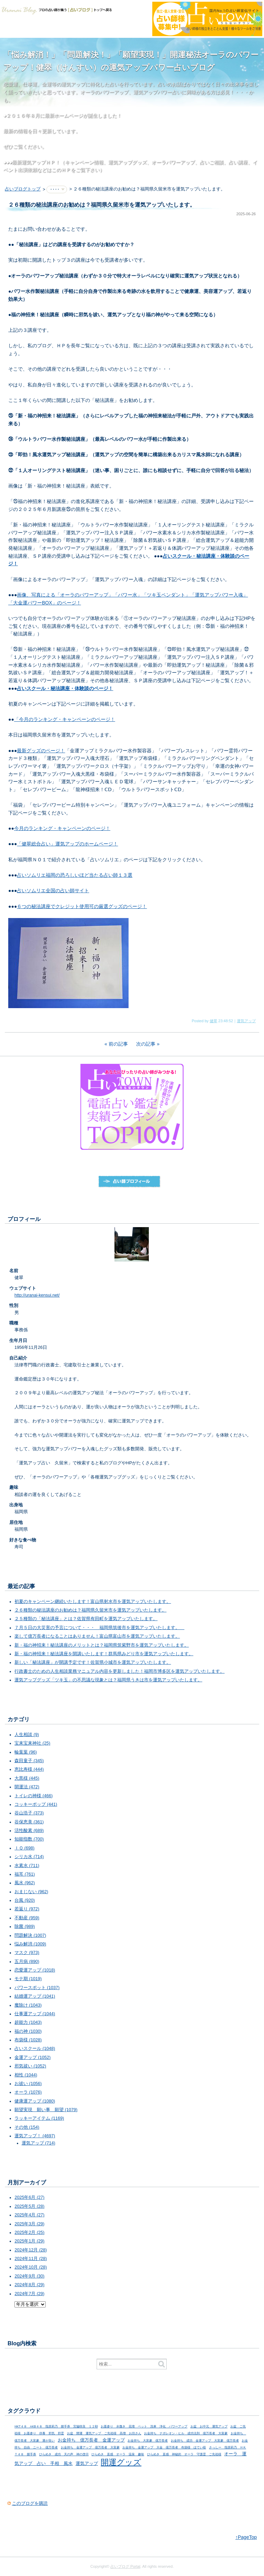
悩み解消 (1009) (30, 1944)
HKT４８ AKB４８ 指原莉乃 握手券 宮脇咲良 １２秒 (56, 2426)
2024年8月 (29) (29, 2284)
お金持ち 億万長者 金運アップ (91, 2440)
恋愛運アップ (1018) (34, 1970)
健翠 (213, 1021)
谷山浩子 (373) (29, 1813)
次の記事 (145, 1044)
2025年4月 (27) (29, 2215)
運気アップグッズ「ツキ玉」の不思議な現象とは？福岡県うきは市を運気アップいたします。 (108, 1680)
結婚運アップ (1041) (34, 1996)
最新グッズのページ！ (41, 750)
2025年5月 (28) (29, 2206)
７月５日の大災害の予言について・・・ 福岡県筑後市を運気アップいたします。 (99, 1627)
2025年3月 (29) (29, 2224)
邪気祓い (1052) (30, 2066)
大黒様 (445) (26, 1778)
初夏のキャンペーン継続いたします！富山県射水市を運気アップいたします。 (92, 1601)
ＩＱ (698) (24, 1848)
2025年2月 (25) (29, 2232)
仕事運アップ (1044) (34, 2013)
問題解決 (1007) (30, 1935)
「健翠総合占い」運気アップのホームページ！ (67, 844)
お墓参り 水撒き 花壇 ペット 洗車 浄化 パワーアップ (144, 2426)
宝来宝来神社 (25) (32, 1743)
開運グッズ (121, 2462)
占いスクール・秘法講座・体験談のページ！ (65, 688)
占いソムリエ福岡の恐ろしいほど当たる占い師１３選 (74, 875)
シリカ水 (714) (29, 1856)
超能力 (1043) (28, 2022)
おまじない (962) (31, 1891)
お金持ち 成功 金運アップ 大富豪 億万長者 (205, 2440)
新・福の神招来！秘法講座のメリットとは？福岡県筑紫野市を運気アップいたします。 (101, 1645)
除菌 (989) (24, 1926)
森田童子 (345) (29, 1760)
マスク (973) (26, 1952)
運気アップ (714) (38, 2143)
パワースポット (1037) (36, 1987)
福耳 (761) (24, 1874)
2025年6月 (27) (29, 2197)
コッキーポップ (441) (35, 1804)
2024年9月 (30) (29, 2276)
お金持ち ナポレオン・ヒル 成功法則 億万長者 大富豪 (186, 2433)
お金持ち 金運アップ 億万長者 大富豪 (90, 2447)
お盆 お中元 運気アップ (209, 2426)
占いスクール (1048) (34, 2048)
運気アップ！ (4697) (34, 2135)
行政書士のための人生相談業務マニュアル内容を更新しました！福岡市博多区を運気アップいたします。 (119, 1671)
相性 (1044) (25, 2075)
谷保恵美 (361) (29, 1822)
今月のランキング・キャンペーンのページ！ (62, 828)
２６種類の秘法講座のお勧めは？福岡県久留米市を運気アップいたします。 (90, 1610)
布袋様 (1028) (28, 2040)
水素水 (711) (26, 1865)
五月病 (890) (26, 1961)
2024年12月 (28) (30, 2250)
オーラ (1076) (28, 2092)
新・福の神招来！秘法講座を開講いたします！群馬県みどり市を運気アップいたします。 (103, 1653)
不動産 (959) (26, 1917)
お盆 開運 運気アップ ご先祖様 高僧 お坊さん (104, 2433)
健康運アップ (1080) (34, 2101)
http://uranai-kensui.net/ (37, 1295)
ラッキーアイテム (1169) (39, 2118)
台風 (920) (24, 1900)
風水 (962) (24, 1882)
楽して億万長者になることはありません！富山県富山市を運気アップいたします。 (97, 1636)
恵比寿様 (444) (29, 1769)
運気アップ (246, 1021)
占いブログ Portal (125, 2566)
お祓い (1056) (28, 2083)
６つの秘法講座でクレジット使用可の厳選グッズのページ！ (82, 906)
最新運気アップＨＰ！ (36, 162)
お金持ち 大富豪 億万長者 (148, 2440)
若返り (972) (26, 1909)
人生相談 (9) (26, 1734)
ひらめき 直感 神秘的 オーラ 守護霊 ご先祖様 (184, 2454)
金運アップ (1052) (32, 2057)
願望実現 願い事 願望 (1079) (45, 2109)
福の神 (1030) (28, 2031)
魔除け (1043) (28, 2005)
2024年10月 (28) (30, 2267)
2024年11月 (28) (30, 2258)
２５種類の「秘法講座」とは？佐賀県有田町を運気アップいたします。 (85, 1618)
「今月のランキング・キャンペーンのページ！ (64, 719)
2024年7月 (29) (29, 2293)
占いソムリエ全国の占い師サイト (53, 890)
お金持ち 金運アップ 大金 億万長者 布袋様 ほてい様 (164, 2447)
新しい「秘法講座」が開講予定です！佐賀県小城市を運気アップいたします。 (92, 1662)
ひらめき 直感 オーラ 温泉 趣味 (117, 2454)
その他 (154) (26, 2127)
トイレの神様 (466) (33, 1795)
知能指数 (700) (29, 1839)
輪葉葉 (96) (25, 1752)
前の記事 (118, 1044)
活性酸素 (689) (29, 1830)
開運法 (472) (26, 1786)
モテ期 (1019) (28, 1978)
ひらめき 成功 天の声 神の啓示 (64, 2454)
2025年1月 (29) (29, 2241)
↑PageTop (246, 2537)
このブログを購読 (30, 2503)
